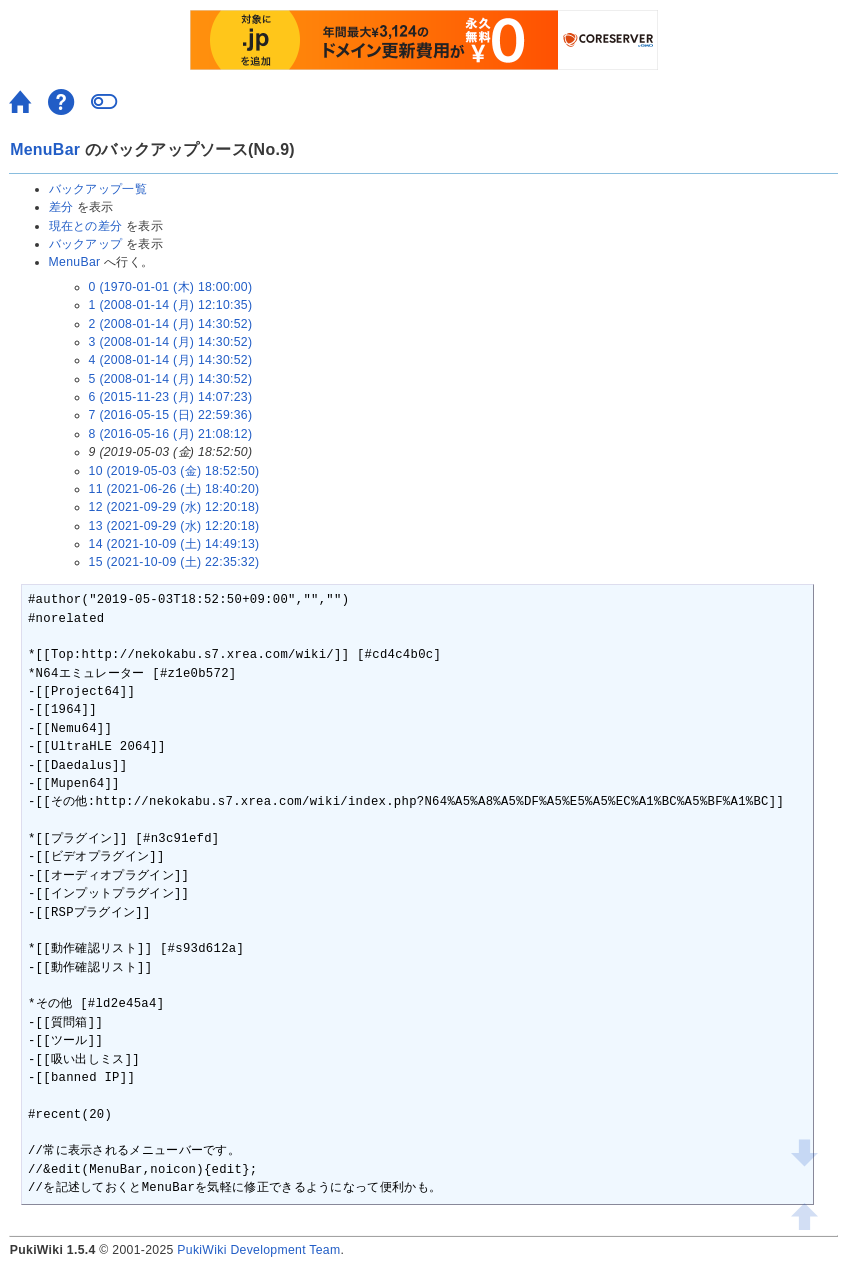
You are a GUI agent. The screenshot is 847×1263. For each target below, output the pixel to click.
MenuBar (45, 149)
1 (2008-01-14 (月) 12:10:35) (171, 305)
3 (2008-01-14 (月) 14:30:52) (171, 342)
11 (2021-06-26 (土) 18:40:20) (174, 489)
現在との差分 (86, 226)
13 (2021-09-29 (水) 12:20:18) (174, 526)
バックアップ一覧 (98, 189)
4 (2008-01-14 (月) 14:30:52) (171, 360)
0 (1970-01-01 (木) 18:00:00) (171, 287)
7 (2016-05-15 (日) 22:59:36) (171, 415)
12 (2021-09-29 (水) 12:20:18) (174, 507)
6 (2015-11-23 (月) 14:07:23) (171, 397)
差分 (61, 207)
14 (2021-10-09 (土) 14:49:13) (174, 544)
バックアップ (86, 244)
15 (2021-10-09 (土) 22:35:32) (174, 562)
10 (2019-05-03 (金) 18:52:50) (174, 471)
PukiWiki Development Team (258, 1250)
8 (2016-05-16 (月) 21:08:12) (171, 434)
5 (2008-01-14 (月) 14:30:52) (171, 379)
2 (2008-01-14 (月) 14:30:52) (171, 324)
